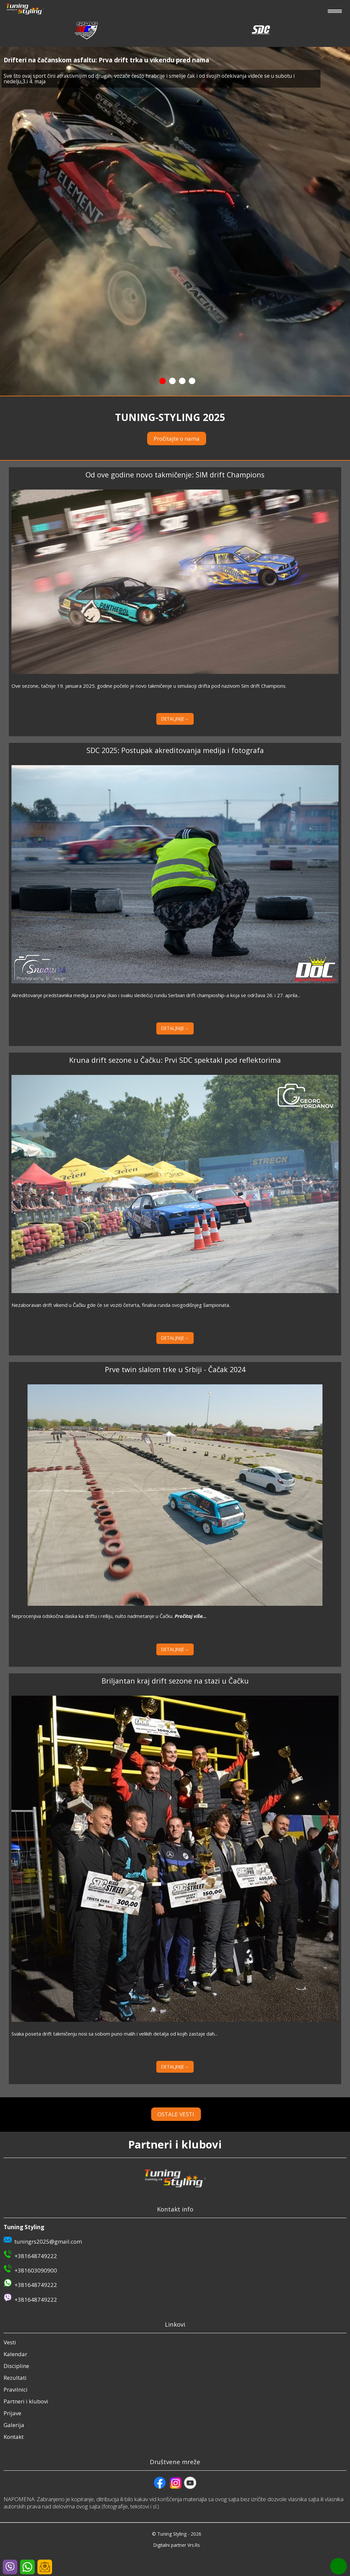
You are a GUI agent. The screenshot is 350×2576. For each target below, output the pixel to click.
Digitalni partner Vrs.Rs (176, 2545)
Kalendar (15, 2354)
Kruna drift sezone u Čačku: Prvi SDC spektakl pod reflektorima (175, 1060)
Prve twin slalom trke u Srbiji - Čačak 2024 (175, 1369)
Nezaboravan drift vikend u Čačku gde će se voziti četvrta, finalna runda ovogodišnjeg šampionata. (120, 1305)
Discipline (16, 2366)
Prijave (12, 2413)
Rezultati (15, 2377)
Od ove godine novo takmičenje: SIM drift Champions (175, 474)
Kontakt (14, 2436)
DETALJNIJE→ (175, 719)
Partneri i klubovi (26, 2401)
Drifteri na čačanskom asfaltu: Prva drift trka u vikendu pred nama (106, 60)
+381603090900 (35, 2270)
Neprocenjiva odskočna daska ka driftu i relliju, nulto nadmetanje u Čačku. (108, 1616)
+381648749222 (35, 2256)
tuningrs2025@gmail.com (48, 2241)
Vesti (10, 2342)
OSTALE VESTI (186, 2114)
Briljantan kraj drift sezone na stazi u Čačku (175, 1681)
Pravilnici (16, 2389)
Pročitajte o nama (177, 438)
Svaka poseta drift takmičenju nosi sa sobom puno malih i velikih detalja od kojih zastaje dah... (114, 2033)
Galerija (14, 2425)
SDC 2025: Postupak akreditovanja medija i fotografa (175, 750)
